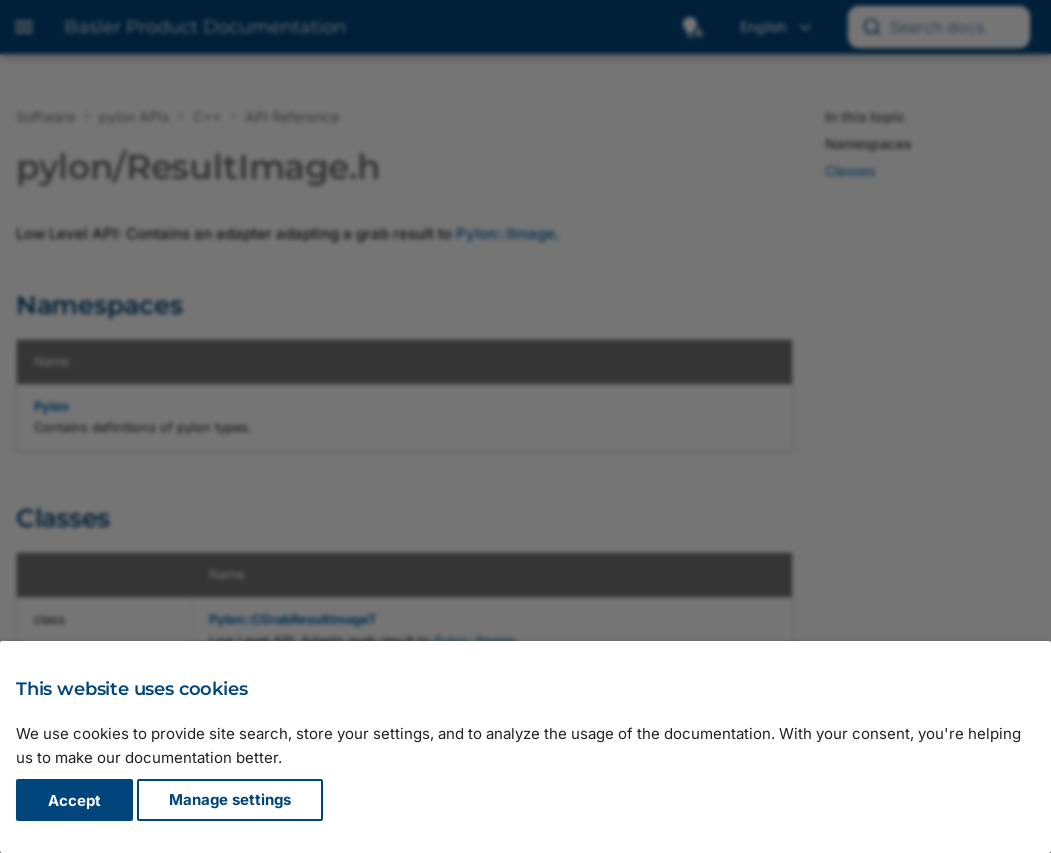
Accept (74, 800)
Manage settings (230, 800)
